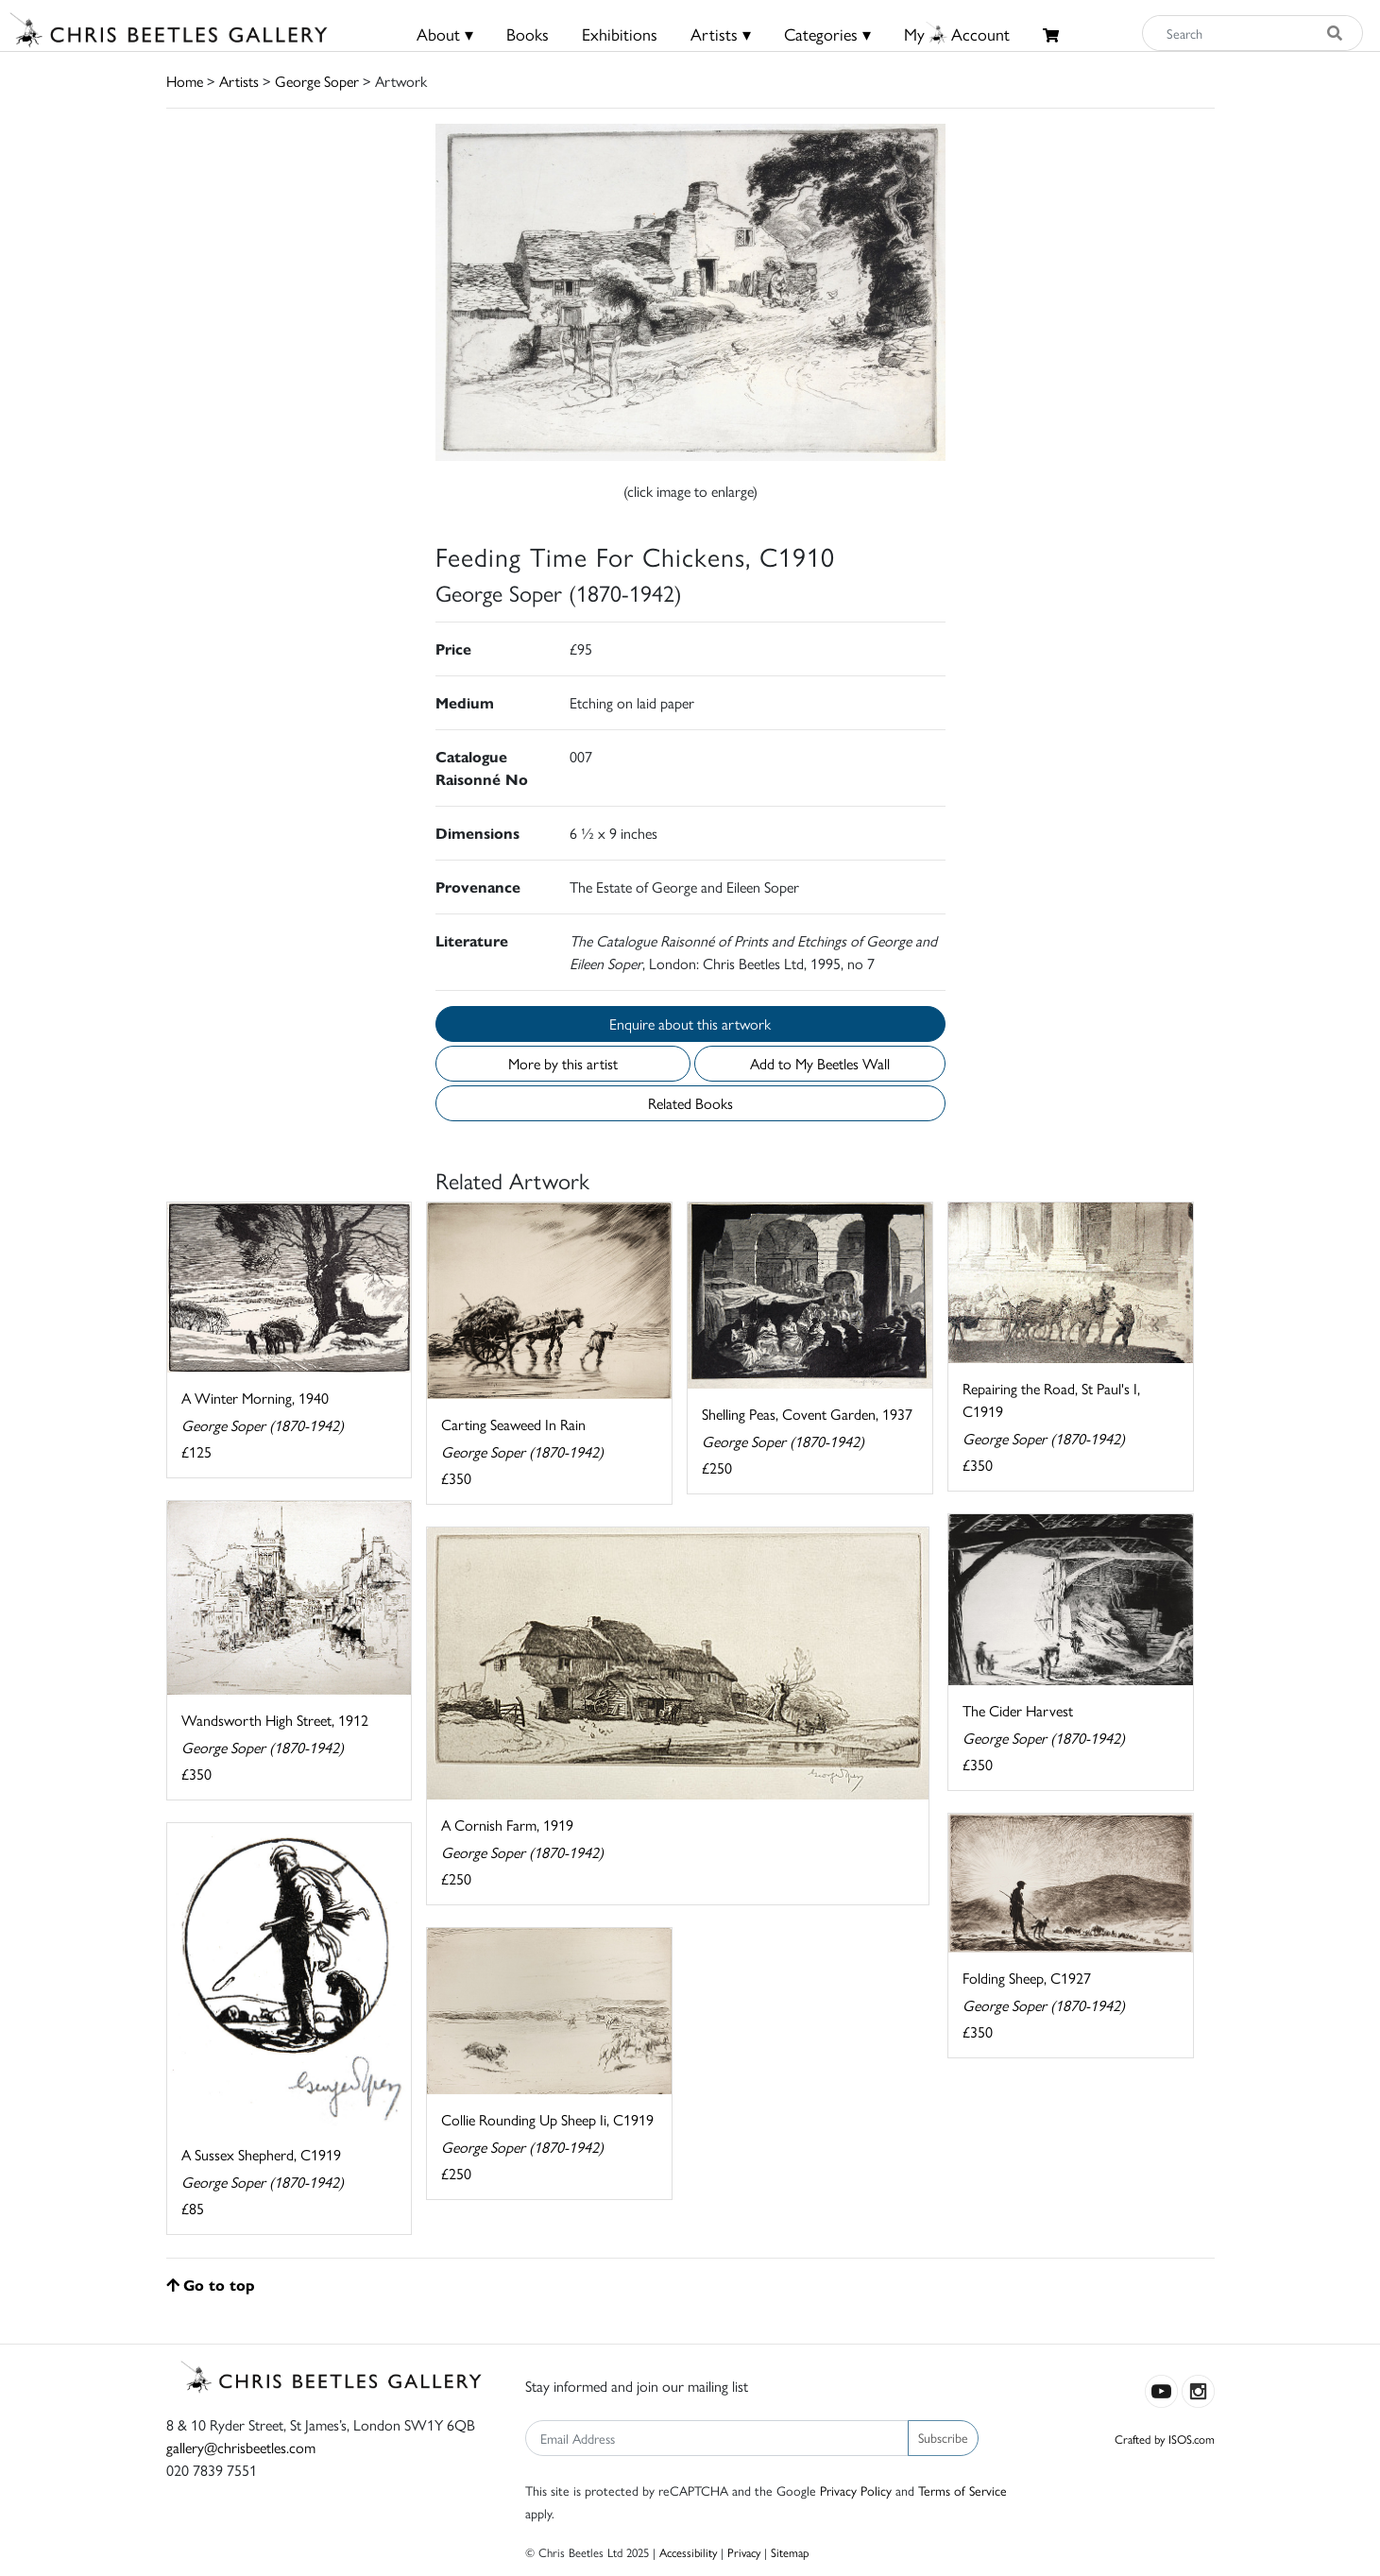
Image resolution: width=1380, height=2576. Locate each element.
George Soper (317, 81)
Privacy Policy (856, 2490)
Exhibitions (619, 33)
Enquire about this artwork (690, 1023)
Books (527, 33)
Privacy (743, 2552)
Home (184, 81)
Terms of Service (962, 2490)
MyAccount (957, 33)
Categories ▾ (827, 33)
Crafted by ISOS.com (1165, 2439)
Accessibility (688, 2552)
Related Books (690, 1103)
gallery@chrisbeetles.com (240, 2447)
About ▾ (445, 33)
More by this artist (563, 1063)
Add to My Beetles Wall (820, 1063)
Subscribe (943, 2437)
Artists (239, 81)
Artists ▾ (720, 33)
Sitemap (790, 2552)
